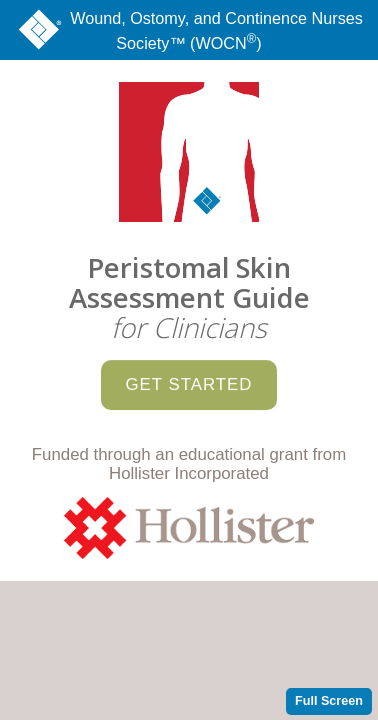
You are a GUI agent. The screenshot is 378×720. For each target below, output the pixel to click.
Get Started (189, 372)
